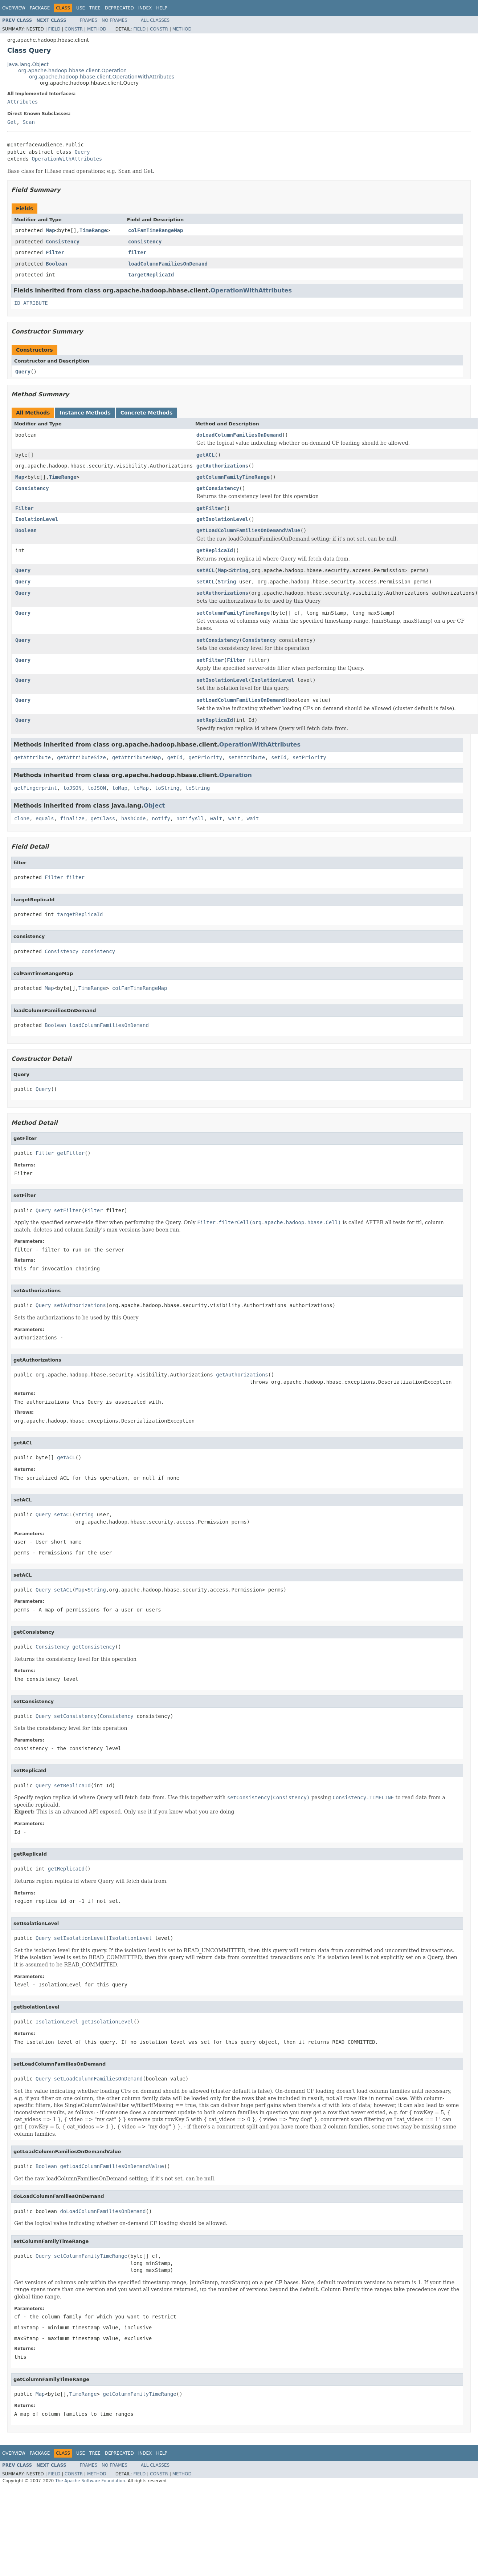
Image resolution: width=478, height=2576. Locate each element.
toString (167, 788)
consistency (145, 241)
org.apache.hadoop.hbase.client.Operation (72, 70)
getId (174, 757)
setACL (205, 570)
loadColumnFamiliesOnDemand (168, 264)
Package (40, 8)
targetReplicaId (151, 275)
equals (45, 818)
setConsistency (217, 640)
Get (11, 122)
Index (145, 8)
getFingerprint (35, 788)
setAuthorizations (222, 593)
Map (50, 230)
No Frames (114, 20)
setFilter (210, 660)
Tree (95, 8)
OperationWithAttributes (67, 159)
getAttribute (32, 757)
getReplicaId (214, 550)
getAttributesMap (136, 757)
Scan (29, 122)
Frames (89, 20)
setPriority (309, 757)
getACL (205, 455)
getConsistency (217, 488)
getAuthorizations (222, 466)
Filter (55, 252)
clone (21, 818)
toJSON (72, 788)
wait (216, 818)
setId (278, 757)
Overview (13, 8)
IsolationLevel (36, 519)
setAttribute (246, 757)
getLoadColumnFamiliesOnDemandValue (248, 530)
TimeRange (93, 230)
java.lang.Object (28, 64)
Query (82, 152)
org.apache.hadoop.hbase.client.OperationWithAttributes (101, 77)
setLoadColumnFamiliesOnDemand (240, 700)
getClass (103, 818)
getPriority (205, 757)
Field (54, 29)
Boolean (56, 264)
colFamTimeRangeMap (155, 230)
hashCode (133, 818)
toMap (119, 788)
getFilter (210, 508)
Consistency (62, 241)
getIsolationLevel (222, 519)
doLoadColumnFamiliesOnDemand (239, 435)
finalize (72, 818)
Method (96, 29)
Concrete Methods (146, 413)
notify (161, 818)
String (239, 570)
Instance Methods (85, 413)
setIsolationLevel (222, 680)
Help (161, 8)
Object (154, 805)
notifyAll (190, 818)
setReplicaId (214, 720)
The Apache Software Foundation (90, 2480)
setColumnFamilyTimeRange (233, 613)
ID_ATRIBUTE (31, 303)
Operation (235, 775)
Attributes (22, 102)
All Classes (155, 20)
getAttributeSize (81, 757)
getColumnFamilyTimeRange (233, 477)
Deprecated (119, 8)
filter (137, 252)
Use (80, 8)
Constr (74, 29)
